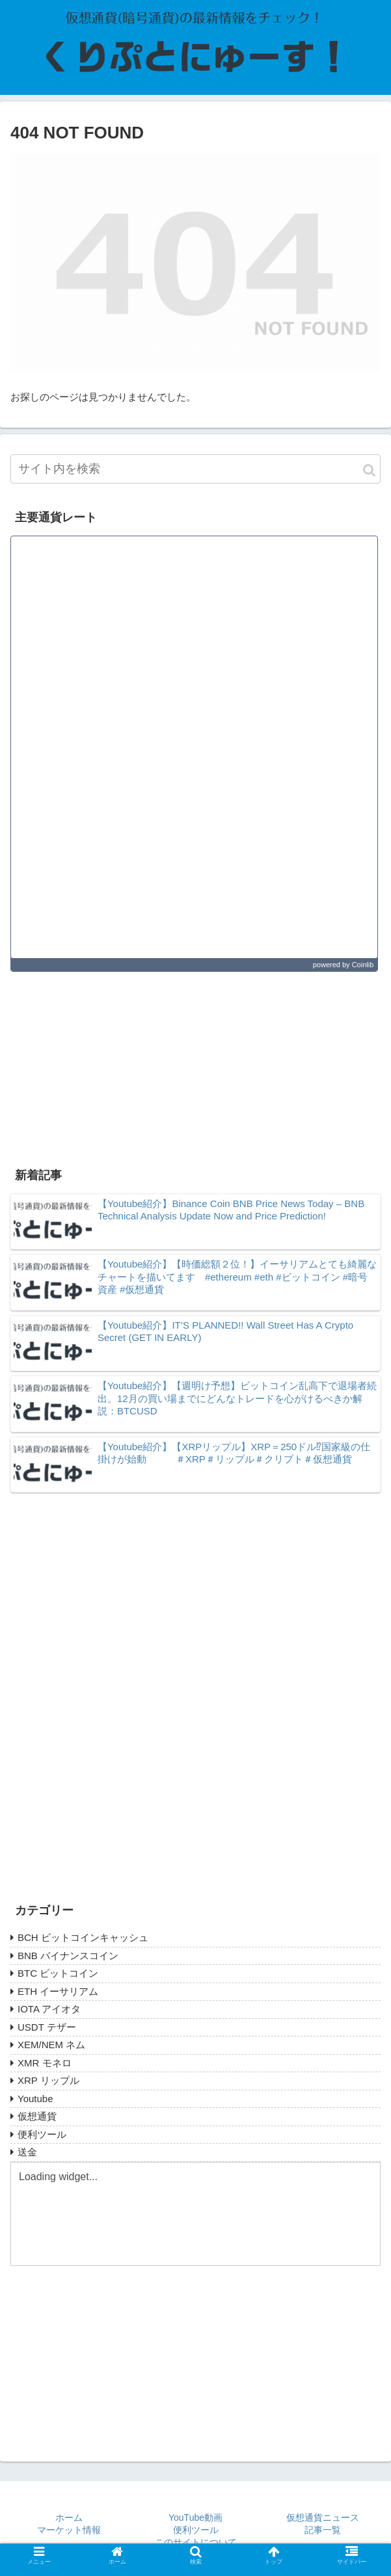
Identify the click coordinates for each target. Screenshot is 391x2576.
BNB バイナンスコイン (68, 1955)
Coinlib (363, 965)
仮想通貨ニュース (322, 2518)
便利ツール (42, 2134)
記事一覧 (322, 2530)
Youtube (35, 2098)
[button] (369, 470)
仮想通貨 (37, 2116)
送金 (27, 2151)
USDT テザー (47, 2027)
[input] (195, 469)
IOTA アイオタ (49, 2008)
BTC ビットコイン (58, 1973)
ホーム (69, 2518)
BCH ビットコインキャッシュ (83, 1937)
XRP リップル (48, 2080)
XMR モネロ (45, 2062)
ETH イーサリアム (58, 1991)
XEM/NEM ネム (51, 2044)
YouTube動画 (195, 2518)
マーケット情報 (69, 2530)
